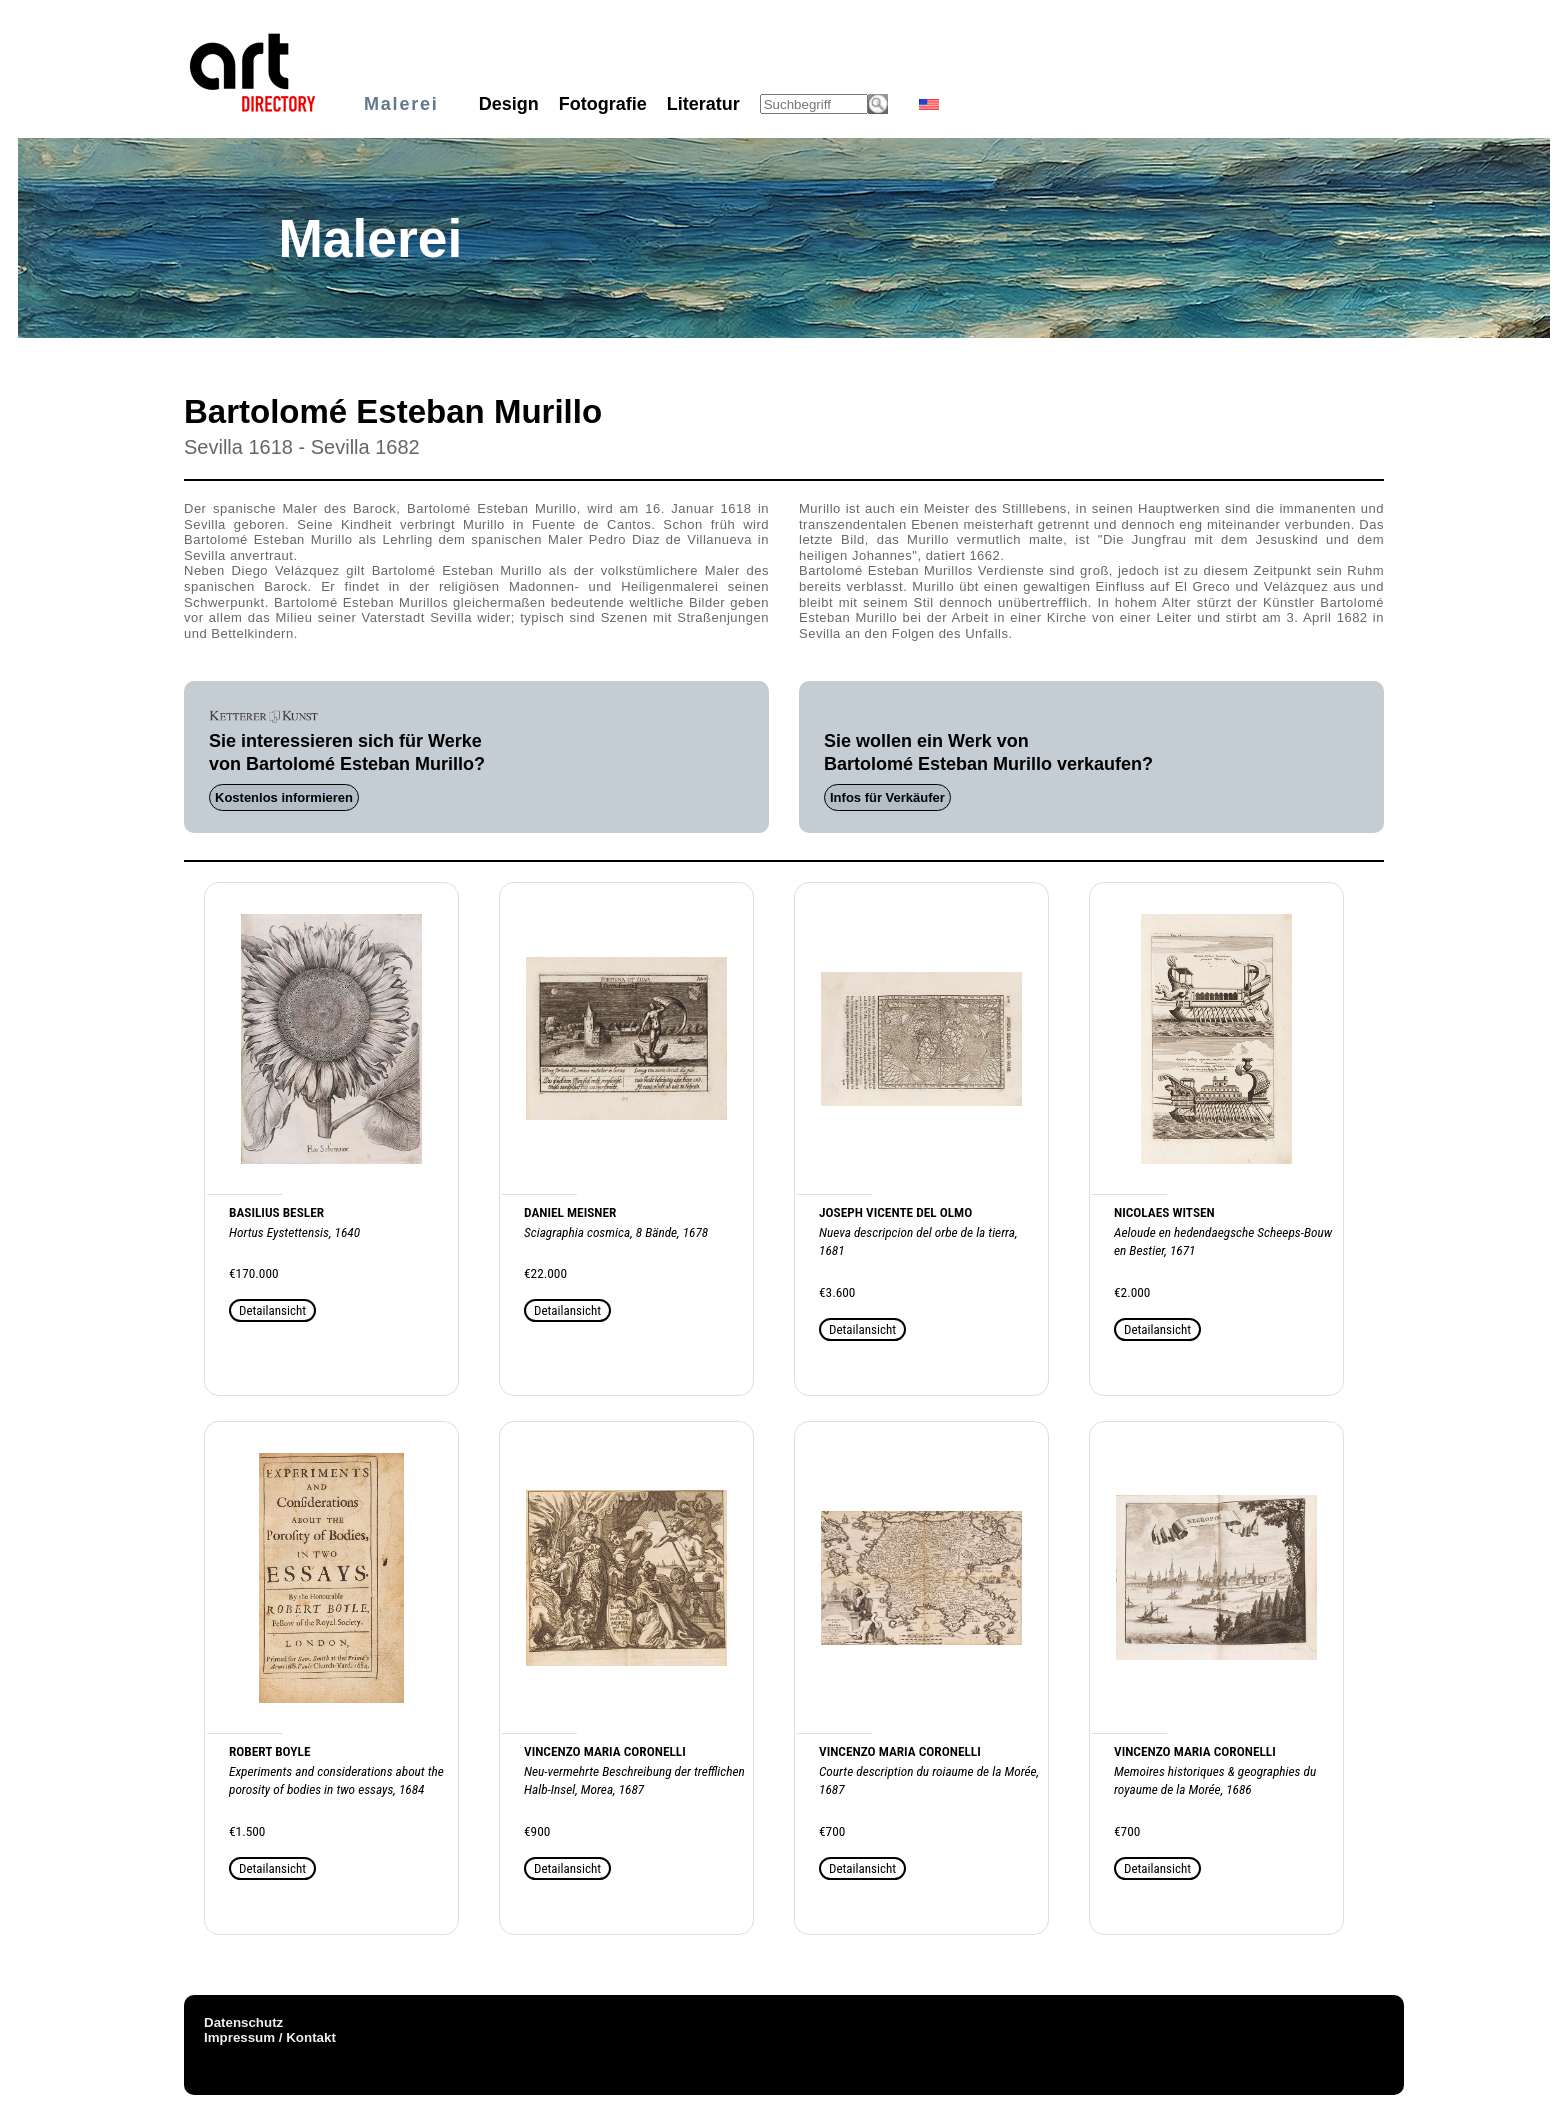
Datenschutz (243, 2022)
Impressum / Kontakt (270, 2037)
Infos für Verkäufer (887, 797)
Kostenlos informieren (284, 797)
